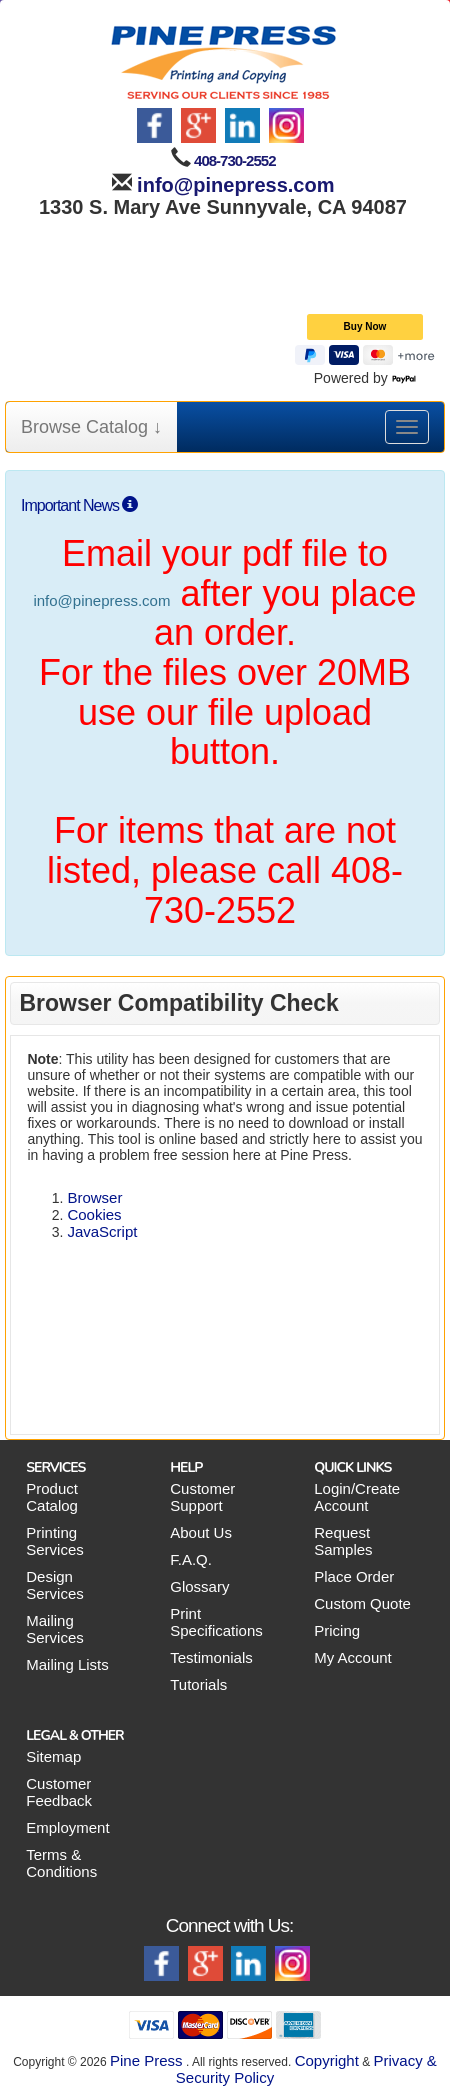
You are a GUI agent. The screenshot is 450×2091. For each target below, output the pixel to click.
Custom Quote (362, 1603)
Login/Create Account (357, 1497)
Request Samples (343, 1541)
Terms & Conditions (61, 1863)
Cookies (94, 1214)
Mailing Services (55, 1629)
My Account (353, 1657)
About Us (201, 1532)
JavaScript (102, 1231)
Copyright (327, 2060)
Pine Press (146, 2060)
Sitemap (53, 1756)
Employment (67, 1827)
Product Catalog (52, 1497)
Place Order (354, 1576)
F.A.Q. (191, 1559)
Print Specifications (216, 1622)
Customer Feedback (59, 1792)
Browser (94, 1197)
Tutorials (198, 1684)
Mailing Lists (67, 1664)
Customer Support (202, 1497)
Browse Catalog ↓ (91, 427)
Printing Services (55, 1541)
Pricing (337, 1630)
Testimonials (211, 1657)
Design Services (55, 1585)
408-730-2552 (234, 160)
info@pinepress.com (233, 185)
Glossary (199, 1586)
